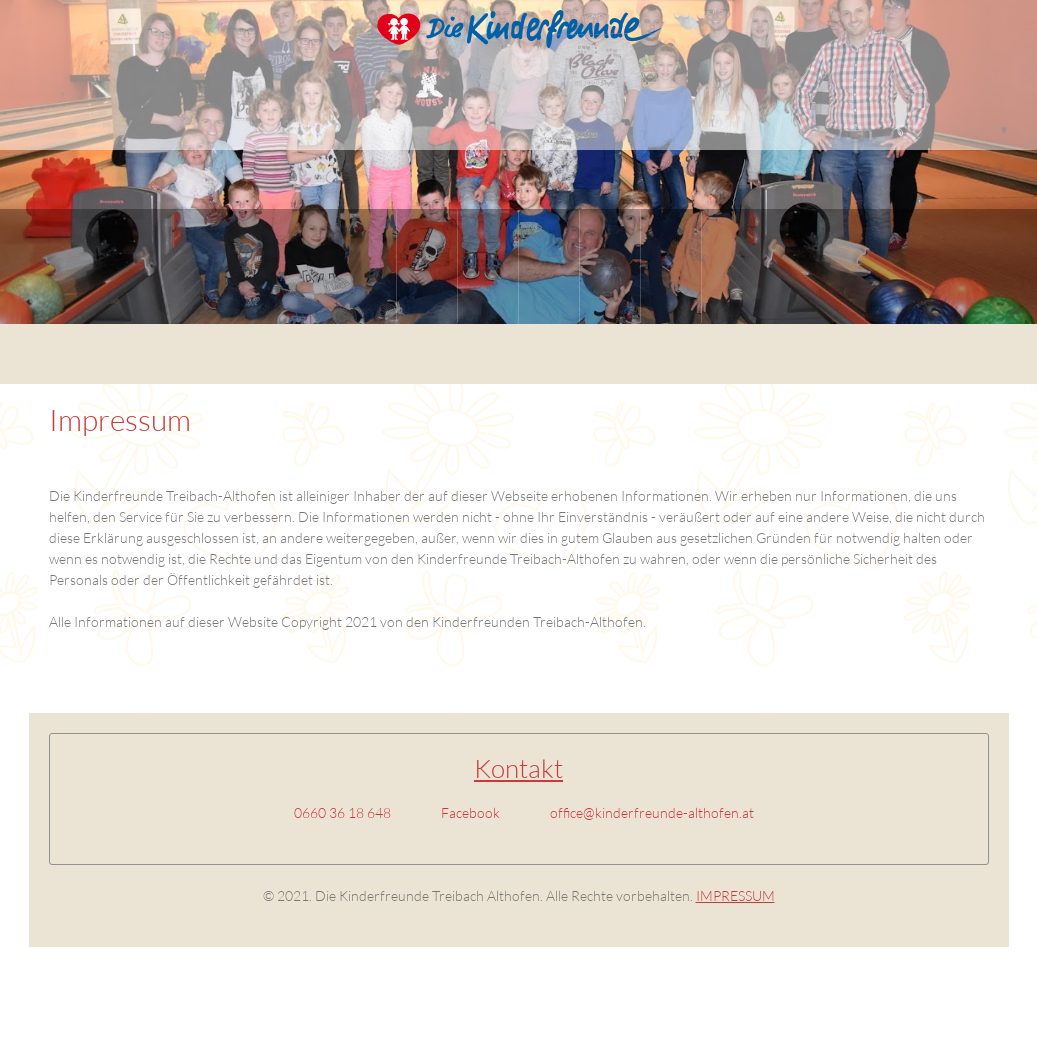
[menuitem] (366, 266)
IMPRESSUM (735, 895)
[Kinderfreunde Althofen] (519, 35)
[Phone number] (337, 813)
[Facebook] (465, 813)
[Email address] (647, 813)
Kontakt (518, 768)
